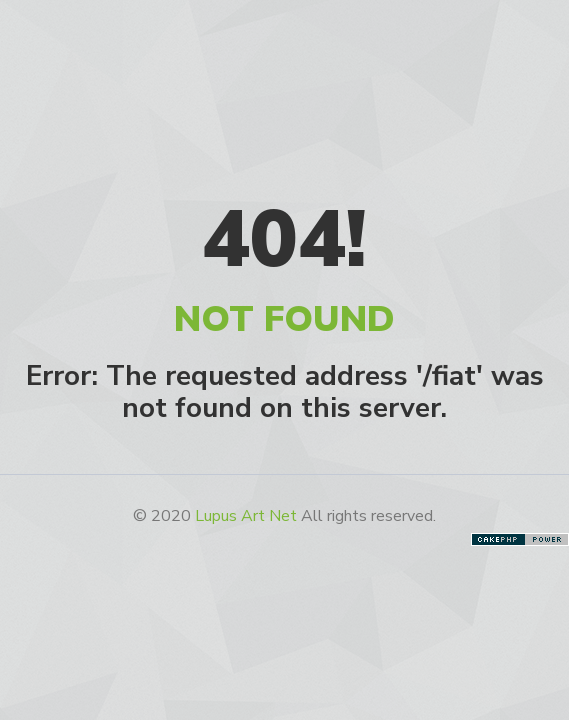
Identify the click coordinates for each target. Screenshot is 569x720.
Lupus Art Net (246, 516)
